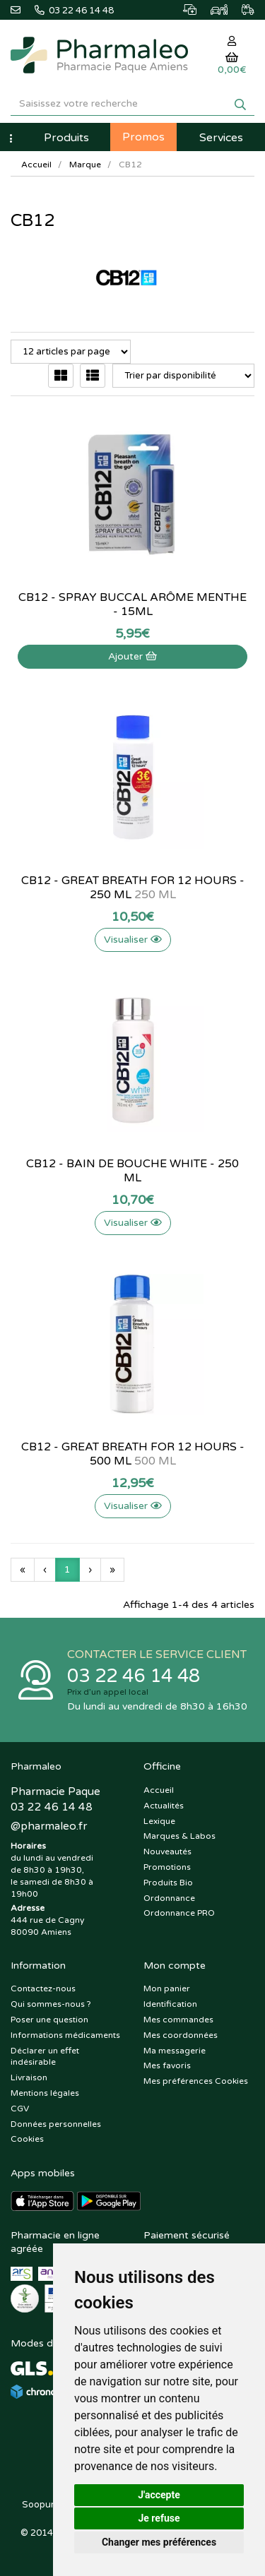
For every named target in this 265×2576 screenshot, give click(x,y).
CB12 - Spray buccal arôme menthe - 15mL (132, 604)
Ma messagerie (174, 2051)
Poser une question (49, 2020)
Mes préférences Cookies (195, 2081)
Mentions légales (45, 2093)
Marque (85, 164)
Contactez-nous (43, 1988)
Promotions (167, 1867)
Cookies (27, 2139)
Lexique (159, 1821)
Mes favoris (167, 2065)
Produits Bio (168, 1883)
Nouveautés (167, 1851)
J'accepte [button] (159, 2494)
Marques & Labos (179, 1836)
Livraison (29, 2077)
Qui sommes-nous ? (51, 2004)
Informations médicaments (65, 2035)
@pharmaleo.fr (49, 1826)
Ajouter (132, 656)
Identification (170, 2004)
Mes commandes (178, 2020)
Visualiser (133, 940)
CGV (20, 2108)
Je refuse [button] (158, 2518)
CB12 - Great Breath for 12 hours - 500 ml (133, 1454)
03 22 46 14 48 (133, 1676)
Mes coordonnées (180, 2035)
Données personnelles (56, 2124)
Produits (66, 138)
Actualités (163, 1806)
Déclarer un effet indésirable (45, 2057)
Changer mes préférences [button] (159, 2542)
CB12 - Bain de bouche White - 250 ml (132, 1171)
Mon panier (166, 1988)
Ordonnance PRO (179, 1913)
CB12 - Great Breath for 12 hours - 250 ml (133, 887)
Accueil (36, 164)
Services (221, 138)
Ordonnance (169, 1898)
